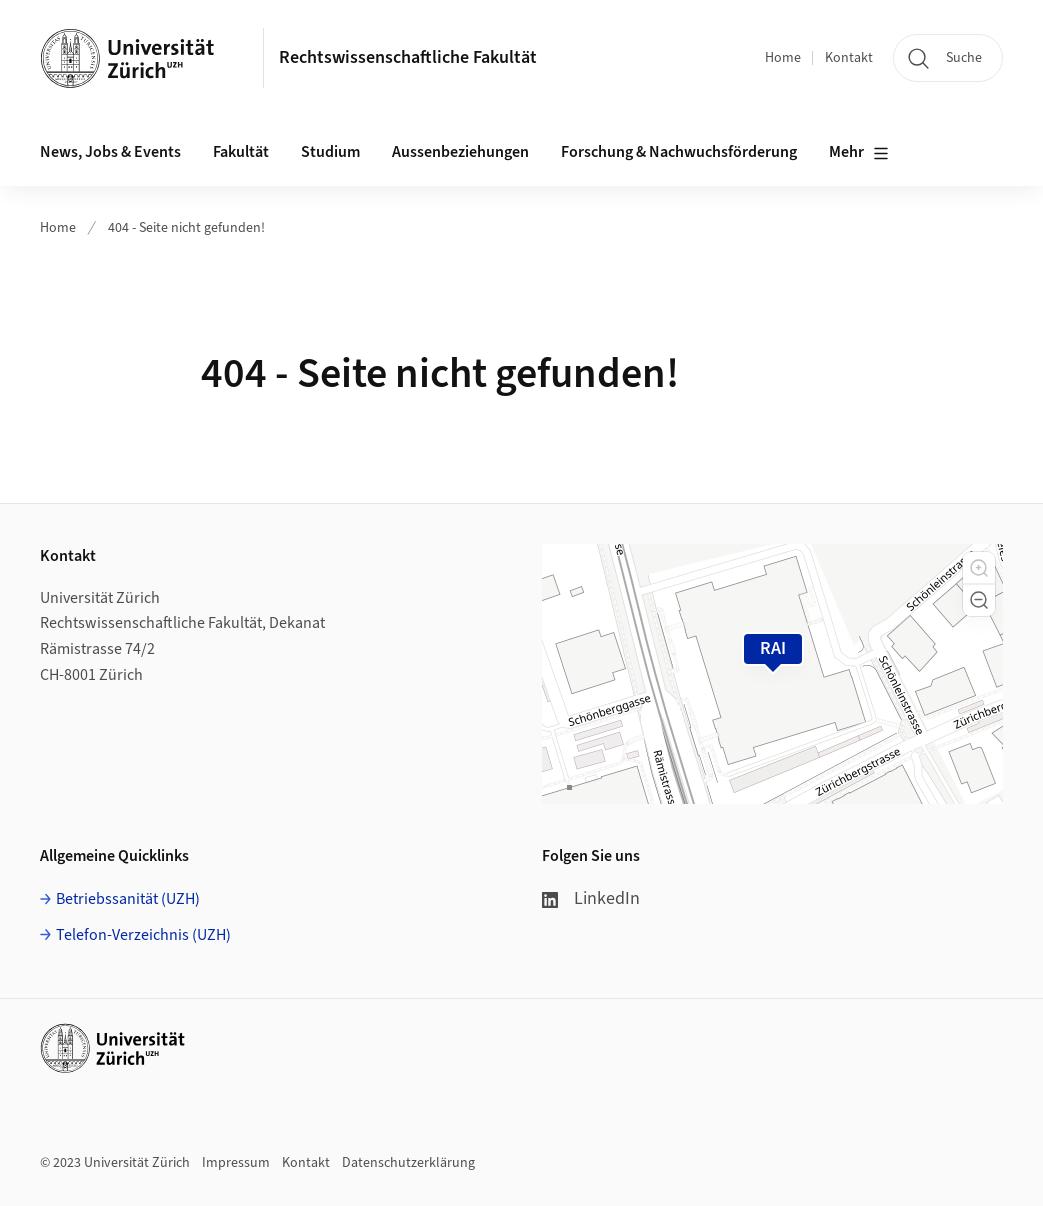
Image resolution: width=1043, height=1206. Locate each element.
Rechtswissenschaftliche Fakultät (408, 57)
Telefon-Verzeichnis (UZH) (143, 935)
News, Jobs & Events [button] (110, 152)
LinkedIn (591, 898)
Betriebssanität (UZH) (128, 899)
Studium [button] (330, 152)
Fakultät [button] (241, 152)
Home (783, 58)
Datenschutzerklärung (408, 1163)
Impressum (236, 1163)
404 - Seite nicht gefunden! (186, 228)
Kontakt (849, 58)
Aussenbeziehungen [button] (460, 152)
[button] (979, 568)
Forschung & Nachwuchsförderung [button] (679, 152)
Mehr (859, 153)
